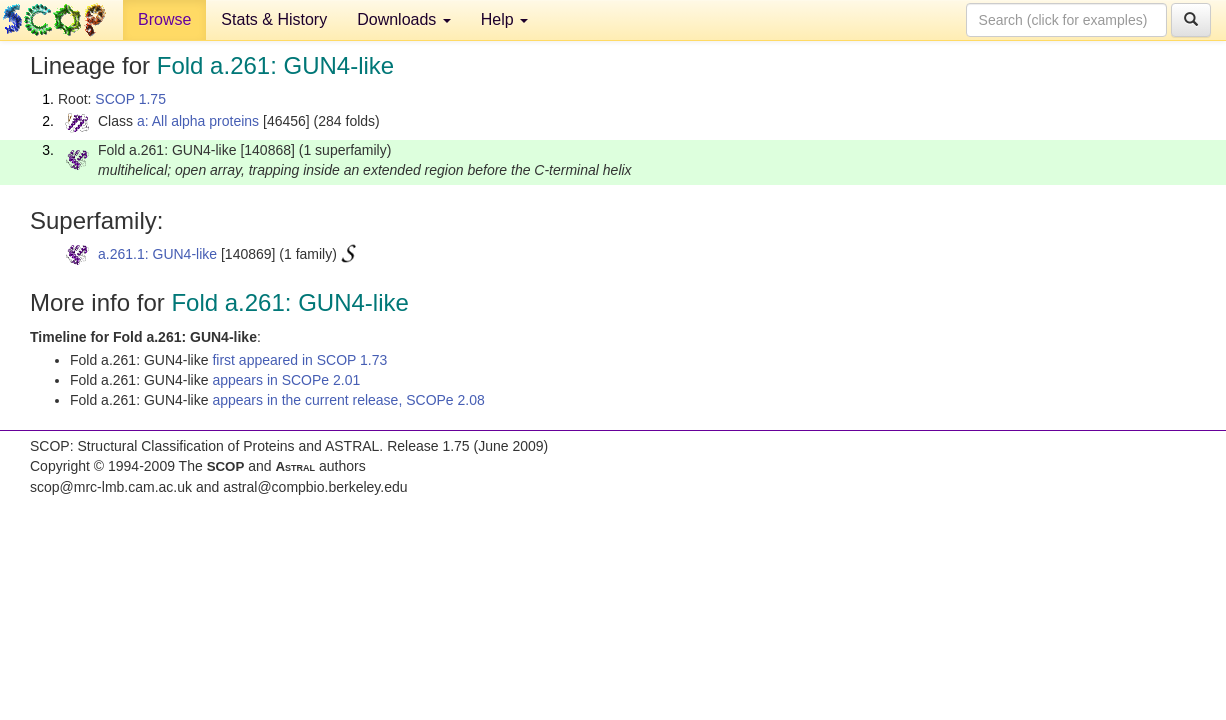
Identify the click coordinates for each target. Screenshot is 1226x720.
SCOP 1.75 (130, 99)
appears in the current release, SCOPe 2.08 (348, 400)
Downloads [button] (404, 19)
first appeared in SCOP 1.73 (299, 360)
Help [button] (504, 19)
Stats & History (274, 19)
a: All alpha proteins (198, 121)
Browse (164, 19)
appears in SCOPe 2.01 (286, 380)
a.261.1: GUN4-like (157, 254)
